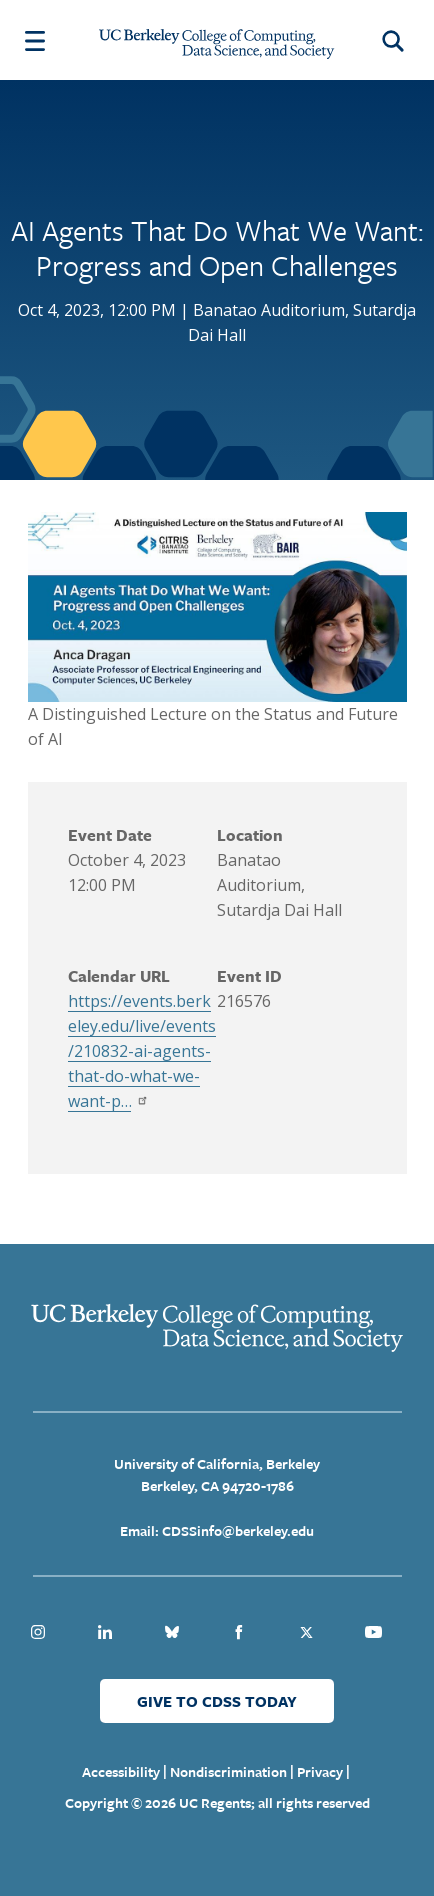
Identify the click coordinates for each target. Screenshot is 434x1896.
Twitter (306, 1632)
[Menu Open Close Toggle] (35, 40)
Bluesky (172, 1632)
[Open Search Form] (396, 40)
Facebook (239, 1632)
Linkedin (105, 1632)
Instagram (38, 1632)
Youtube (373, 1632)
